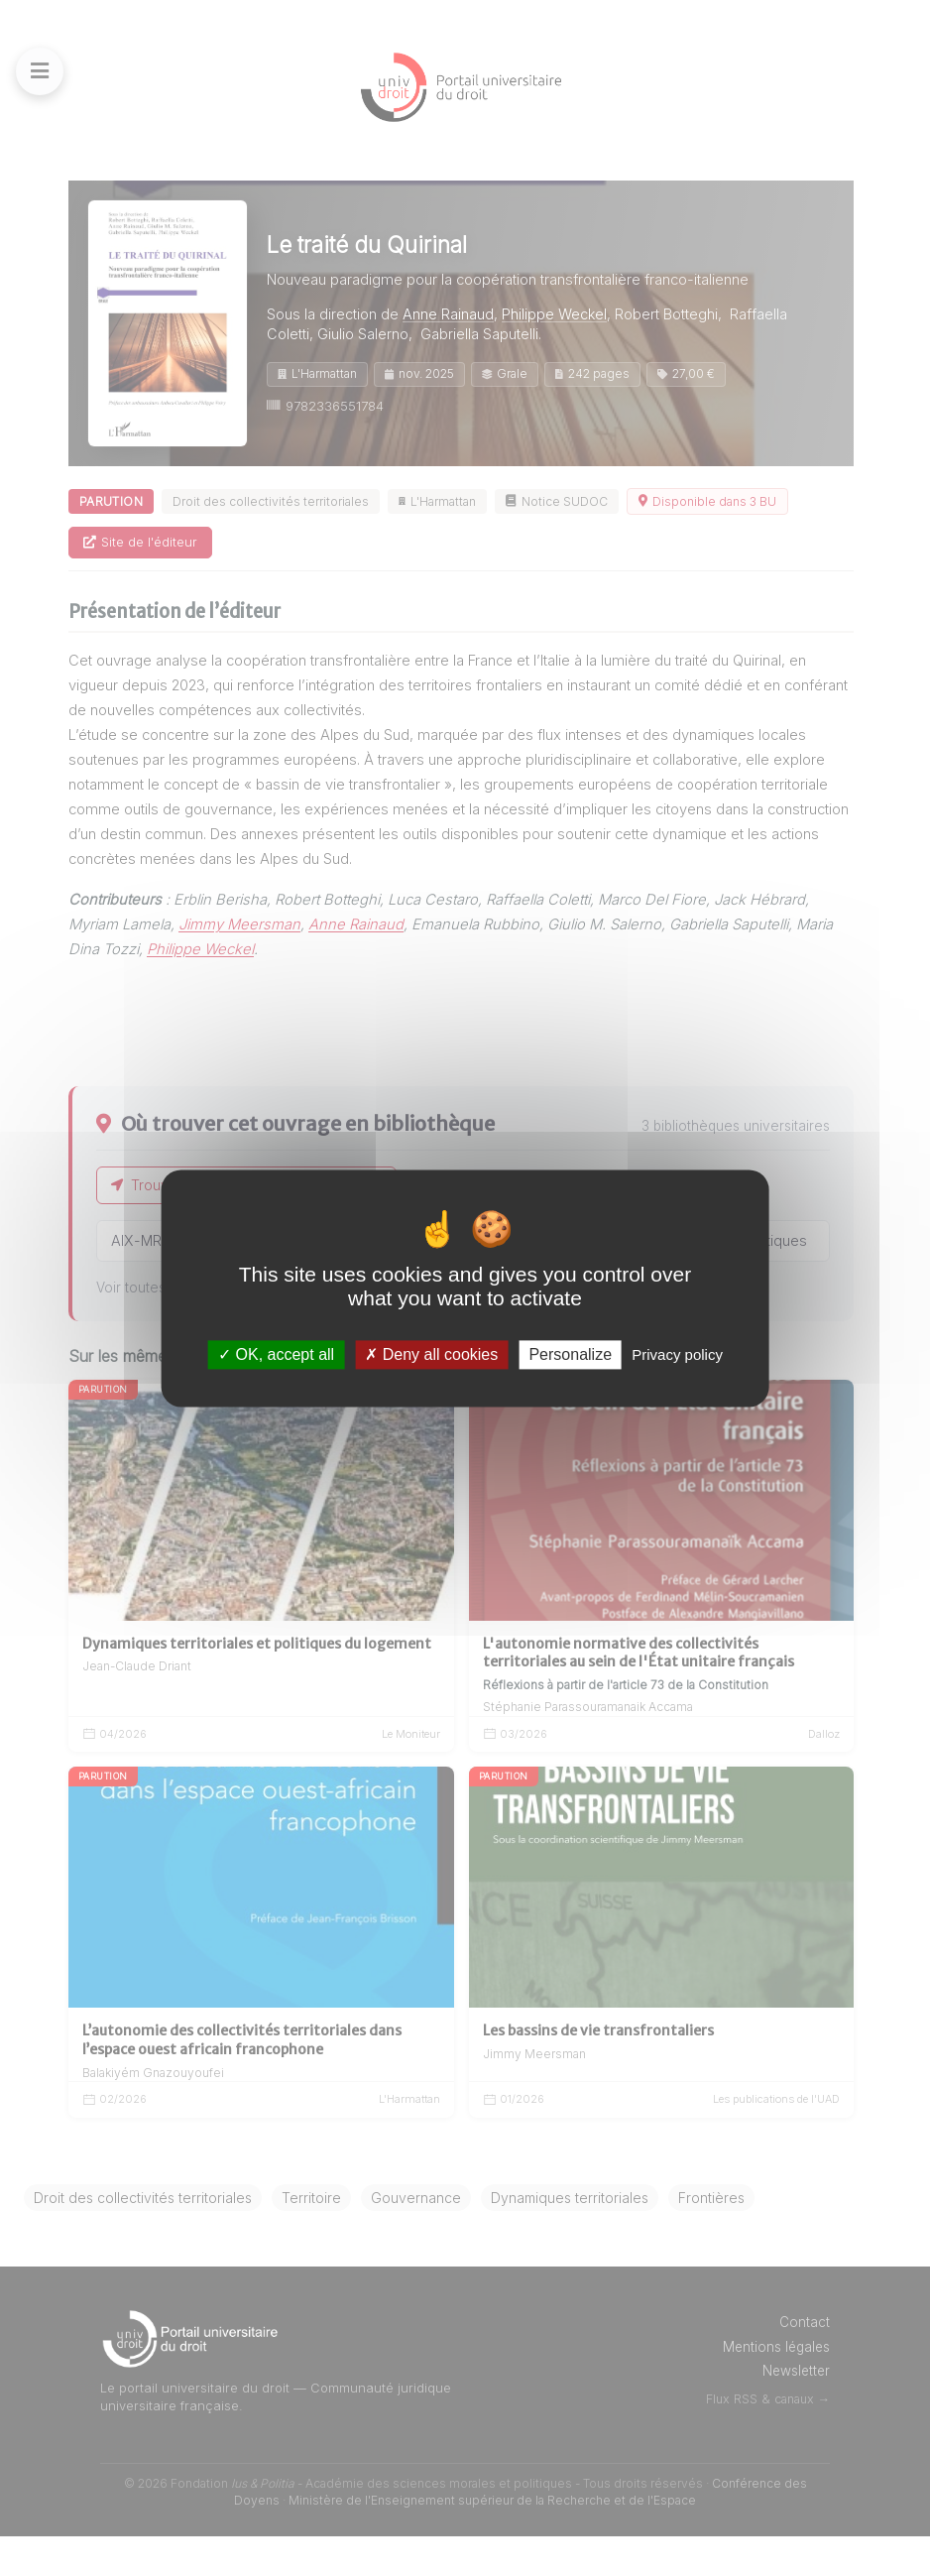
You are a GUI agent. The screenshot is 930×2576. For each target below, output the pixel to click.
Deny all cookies (431, 1354)
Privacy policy (677, 1354)
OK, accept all (276, 1354)
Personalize (570, 1354)
